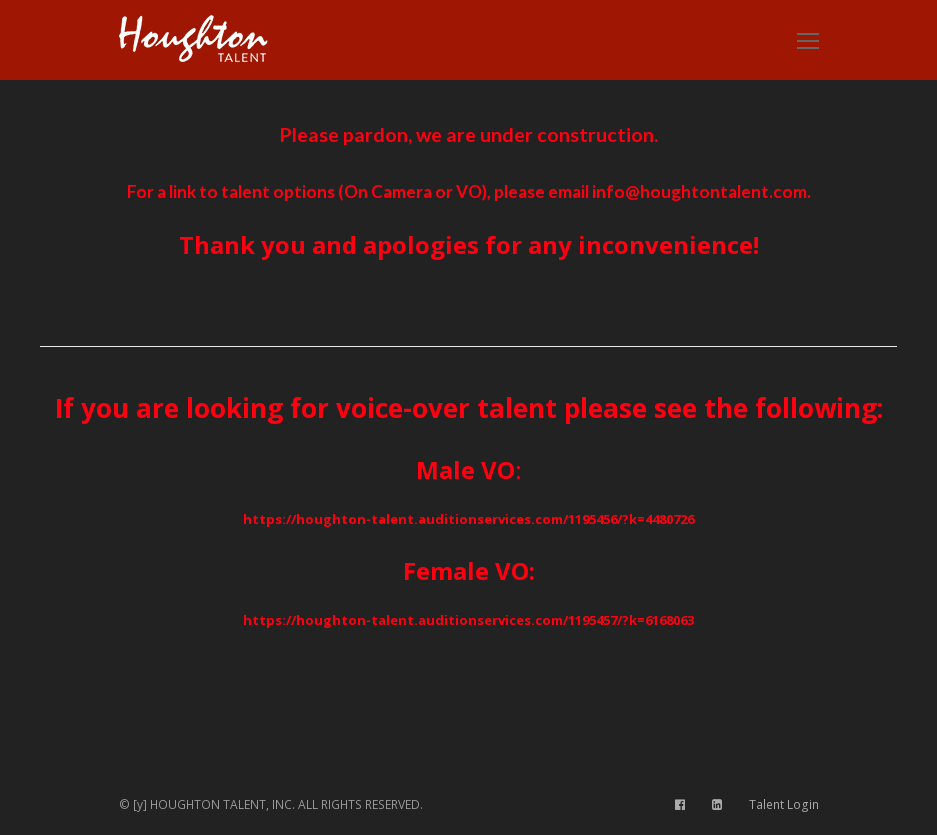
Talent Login (784, 804)
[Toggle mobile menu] (808, 40)
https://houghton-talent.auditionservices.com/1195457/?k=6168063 (468, 620)
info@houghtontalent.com (699, 191)
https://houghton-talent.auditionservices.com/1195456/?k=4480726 (468, 519)
